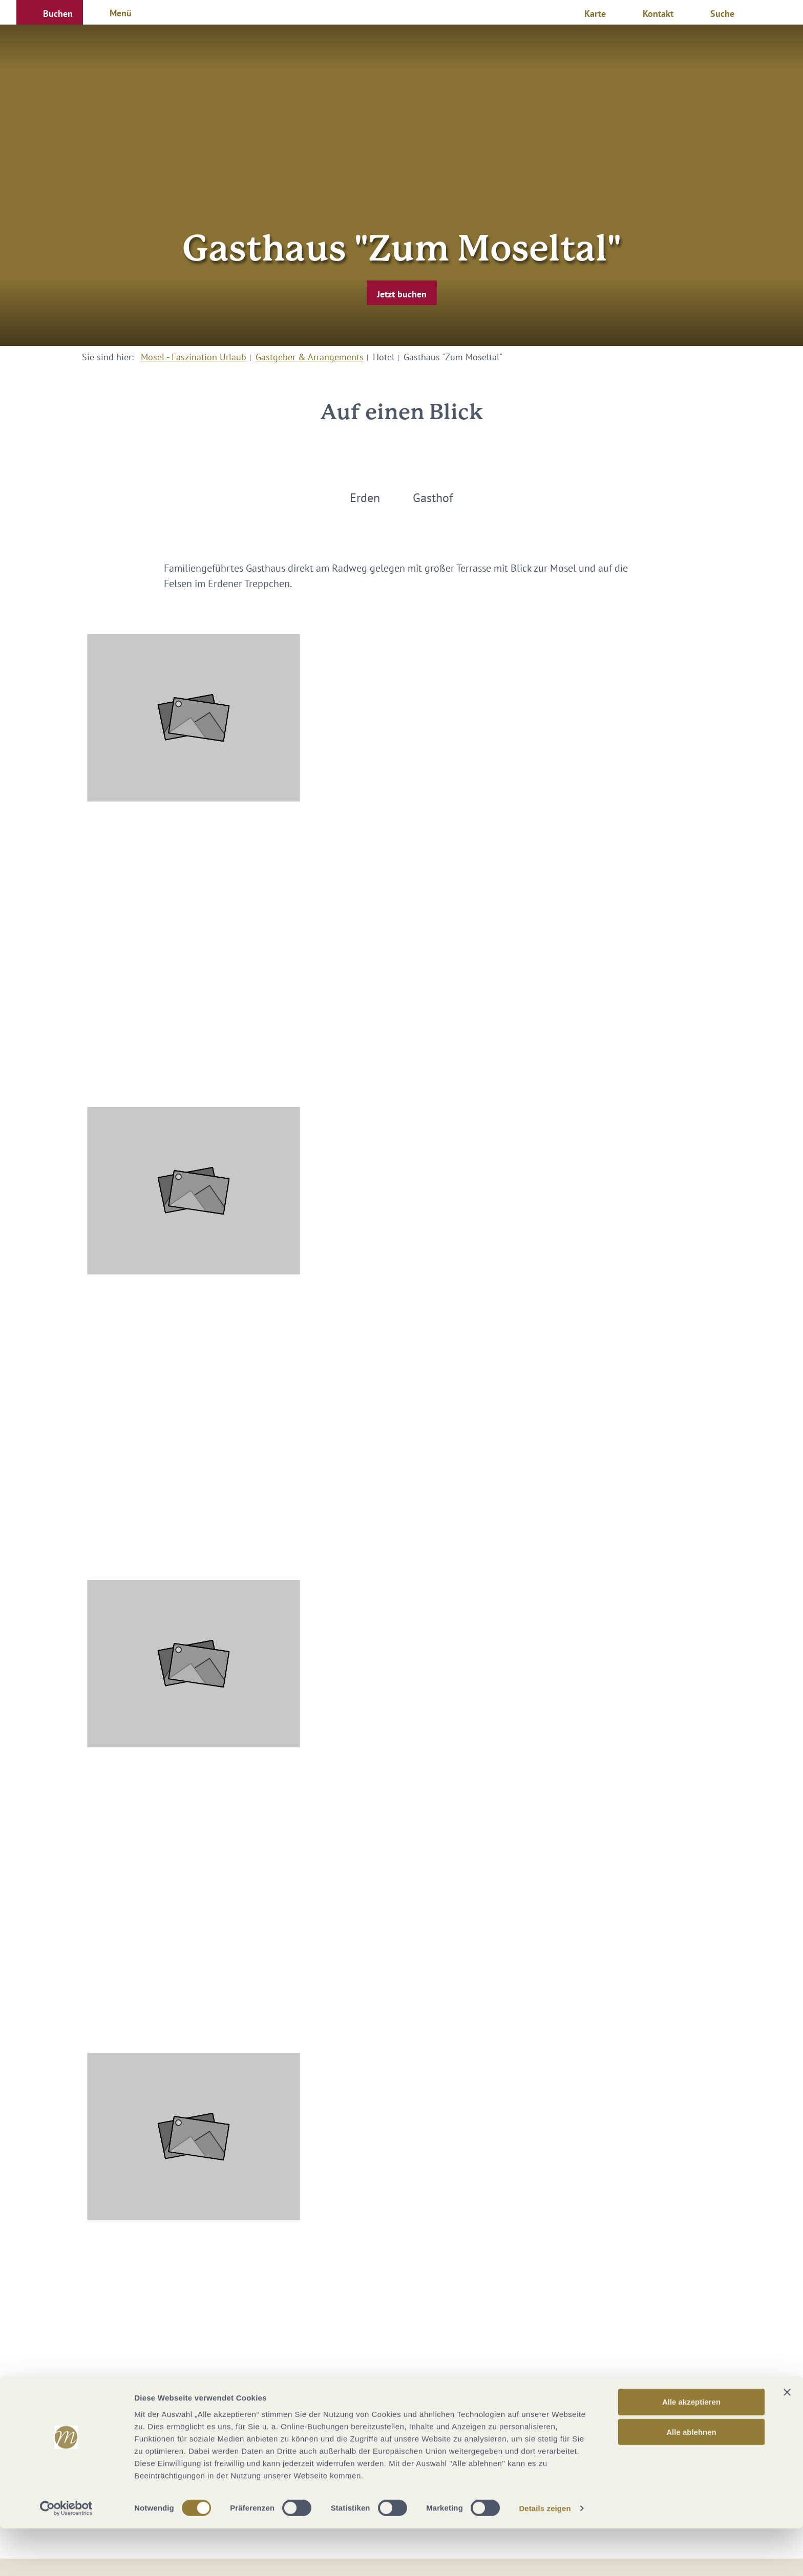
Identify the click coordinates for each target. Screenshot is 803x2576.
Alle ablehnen (691, 2479)
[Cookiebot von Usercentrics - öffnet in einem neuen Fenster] (66, 2556)
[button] (49, 12)
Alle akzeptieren (691, 2449)
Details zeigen (544, 2555)
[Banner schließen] (787, 2439)
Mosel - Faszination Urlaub (193, 357)
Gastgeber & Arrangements (310, 357)
